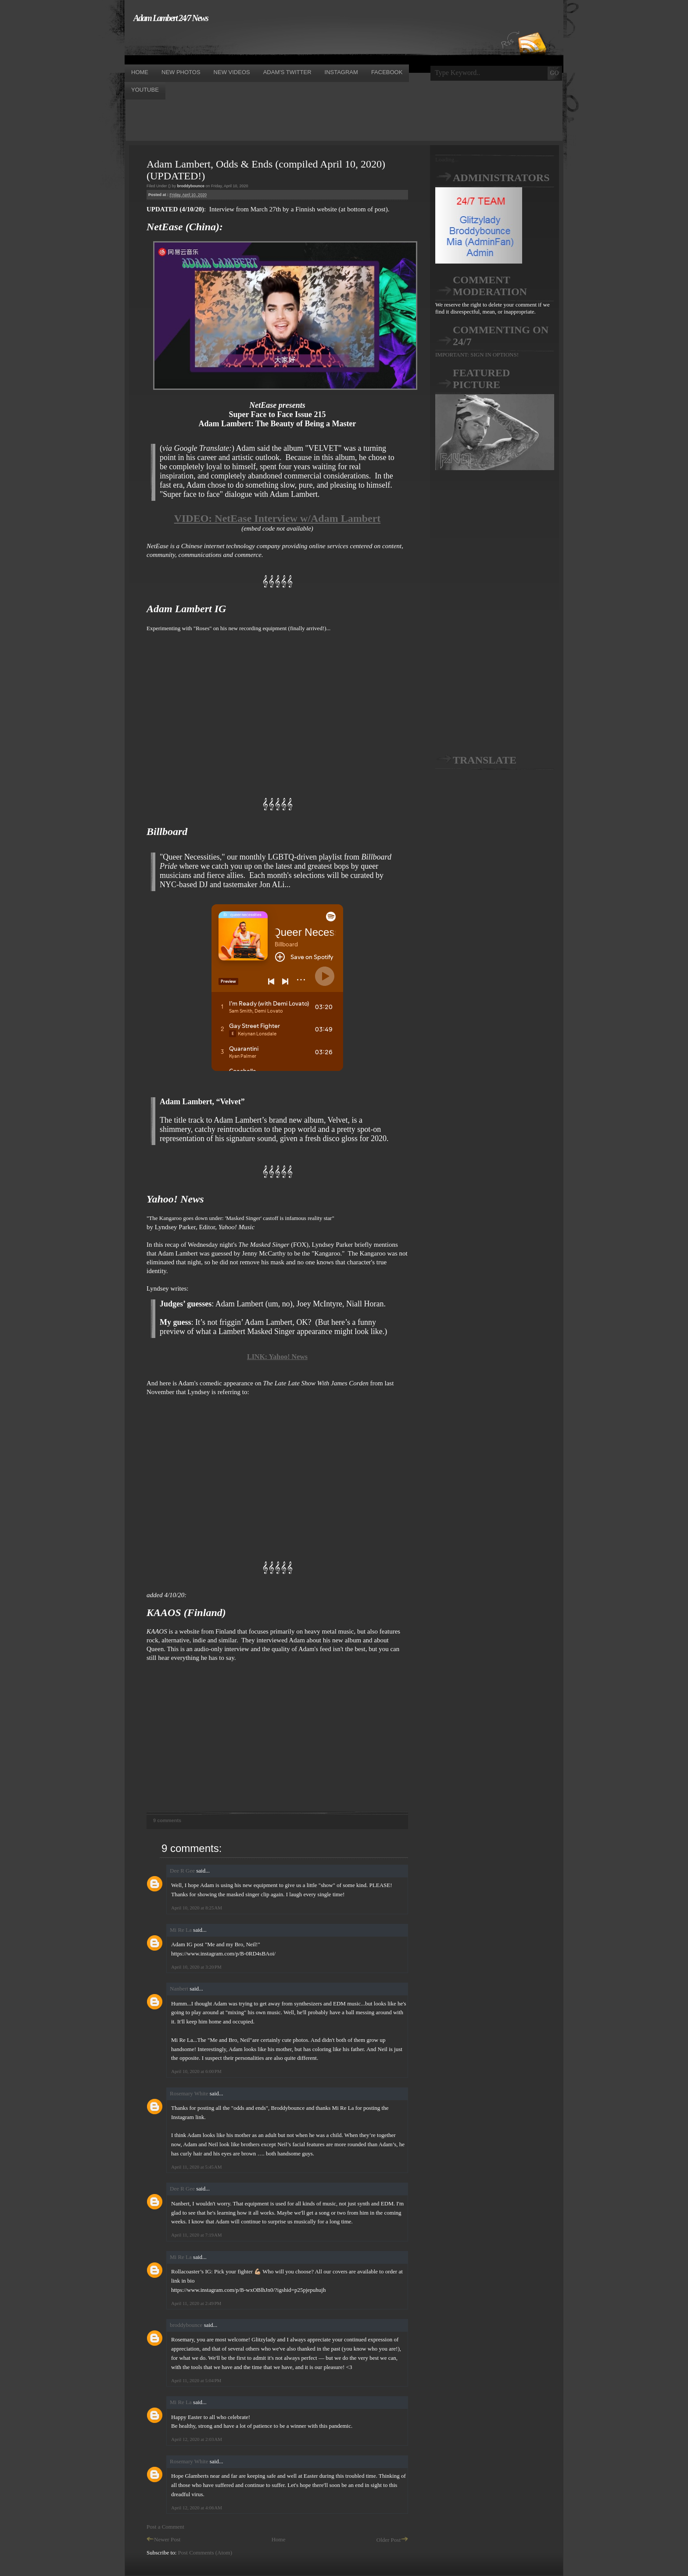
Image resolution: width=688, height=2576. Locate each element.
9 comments (167, 1820)
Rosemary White (189, 2093)
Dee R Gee (182, 1870)
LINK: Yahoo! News (277, 1356)
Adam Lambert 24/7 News (170, 18)
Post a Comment (165, 2526)
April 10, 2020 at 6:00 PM (196, 2071)
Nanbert (179, 1988)
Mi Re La (181, 1930)
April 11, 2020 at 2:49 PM (196, 2303)
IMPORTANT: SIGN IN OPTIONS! (477, 354)
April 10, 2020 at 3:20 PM (196, 1966)
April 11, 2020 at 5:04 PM (196, 2380)
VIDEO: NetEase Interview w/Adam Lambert (277, 518)
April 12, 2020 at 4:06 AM (196, 2507)
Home (279, 2539)
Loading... (447, 159)
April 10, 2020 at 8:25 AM (196, 1907)
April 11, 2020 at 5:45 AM (196, 2166)
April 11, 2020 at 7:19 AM (196, 2234)
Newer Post (163, 2539)
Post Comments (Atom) (205, 2552)
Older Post (392, 2540)
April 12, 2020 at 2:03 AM (196, 2439)
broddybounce (186, 2325)
